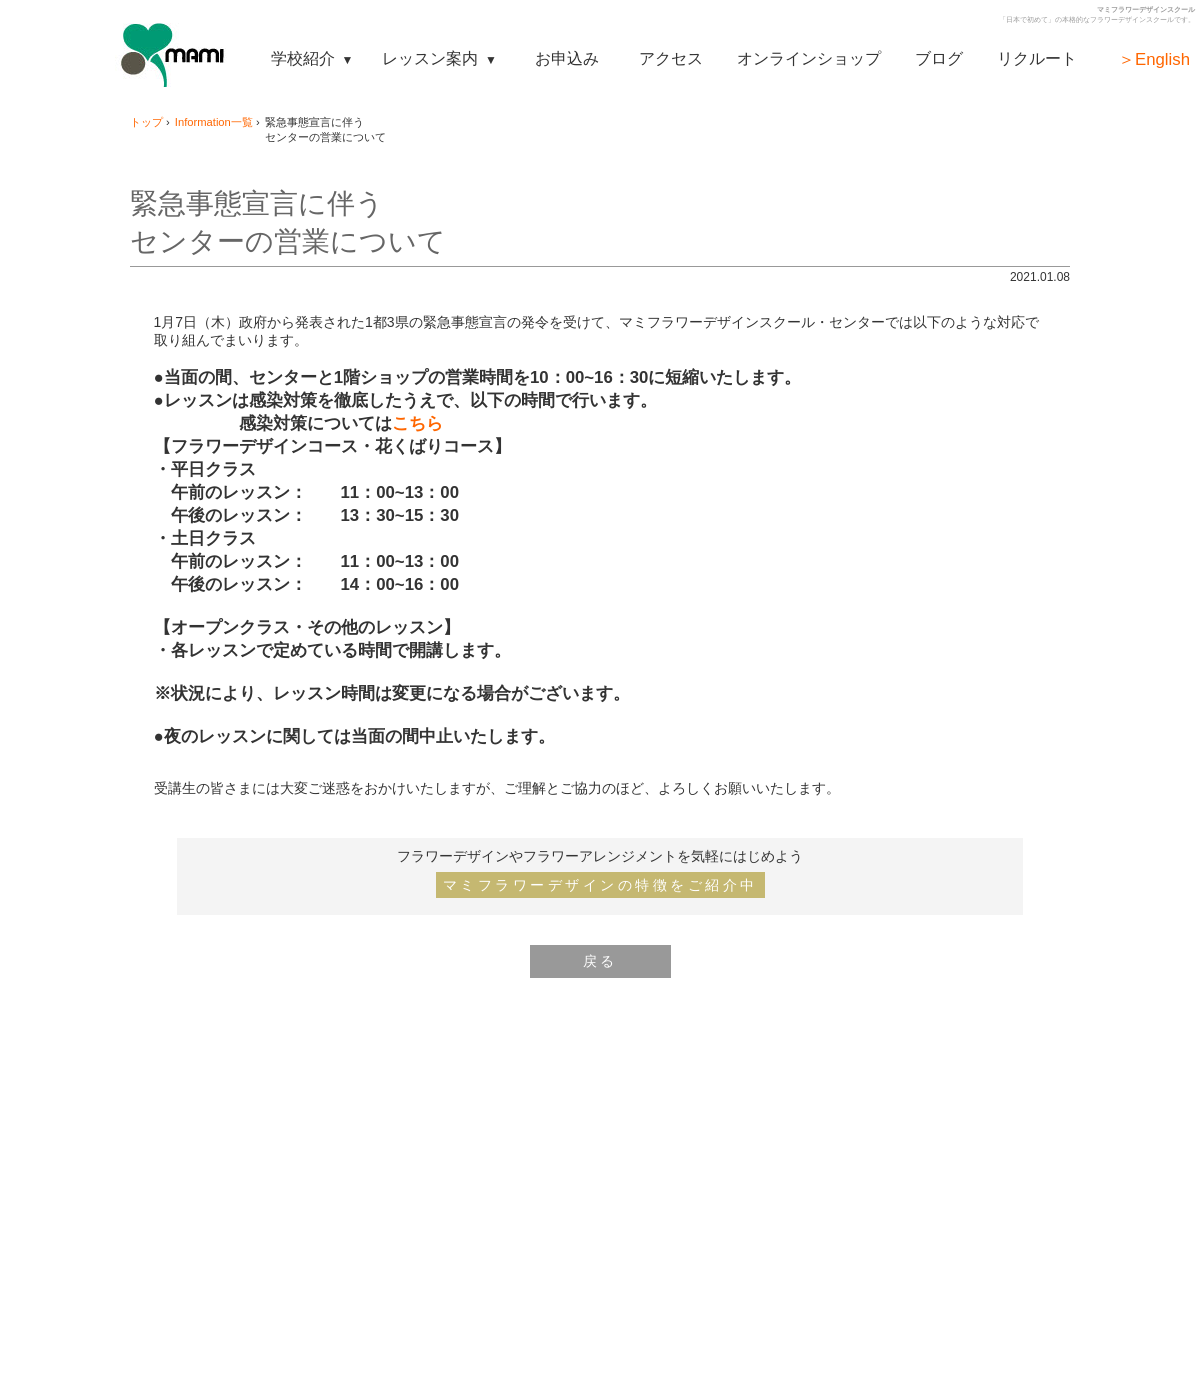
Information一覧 (214, 122)
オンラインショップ (809, 58)
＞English (1154, 59)
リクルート (1037, 58)
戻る (600, 961)
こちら (417, 423)
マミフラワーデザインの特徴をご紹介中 (600, 885)
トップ (146, 122)
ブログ (939, 58)
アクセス (671, 58)
